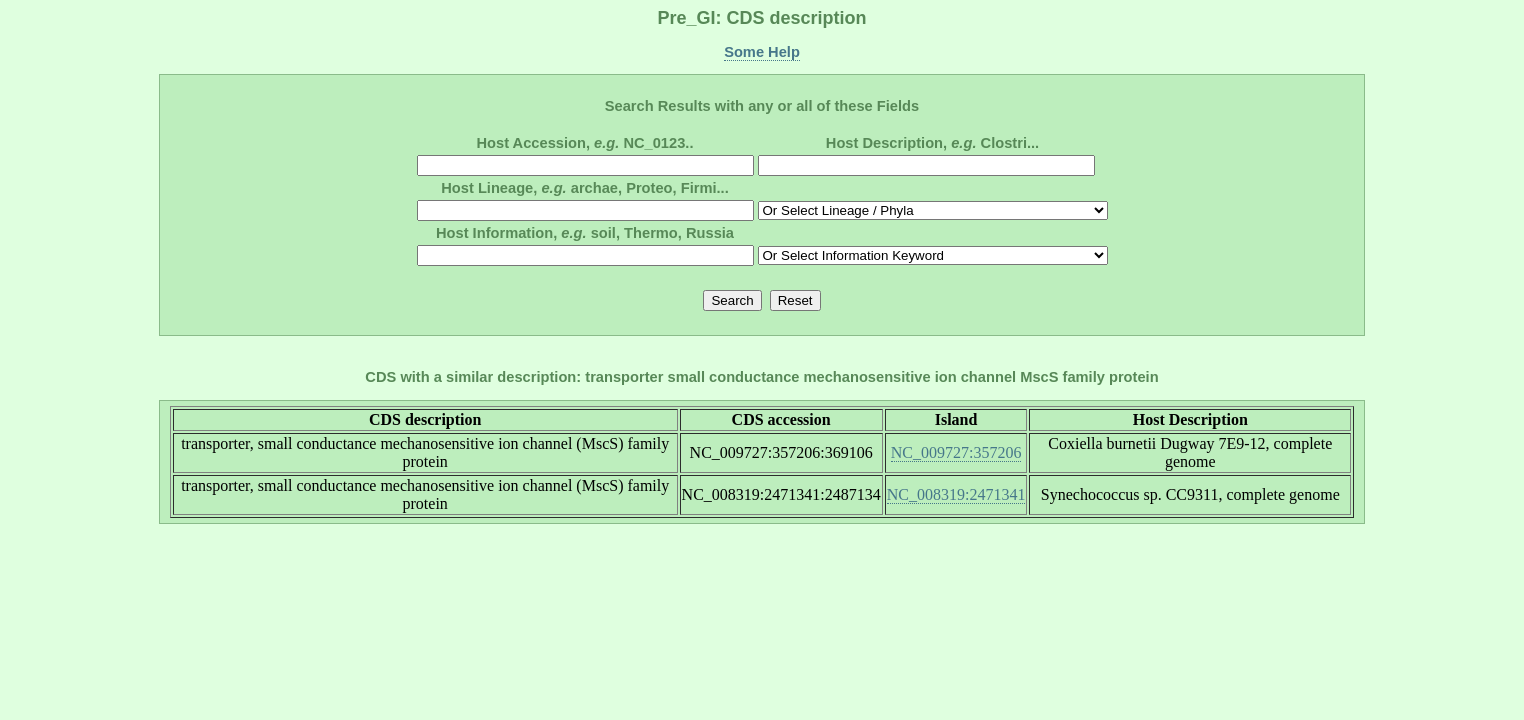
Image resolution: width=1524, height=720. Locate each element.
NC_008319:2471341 (956, 494)
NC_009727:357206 (956, 452)
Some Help (762, 52)
